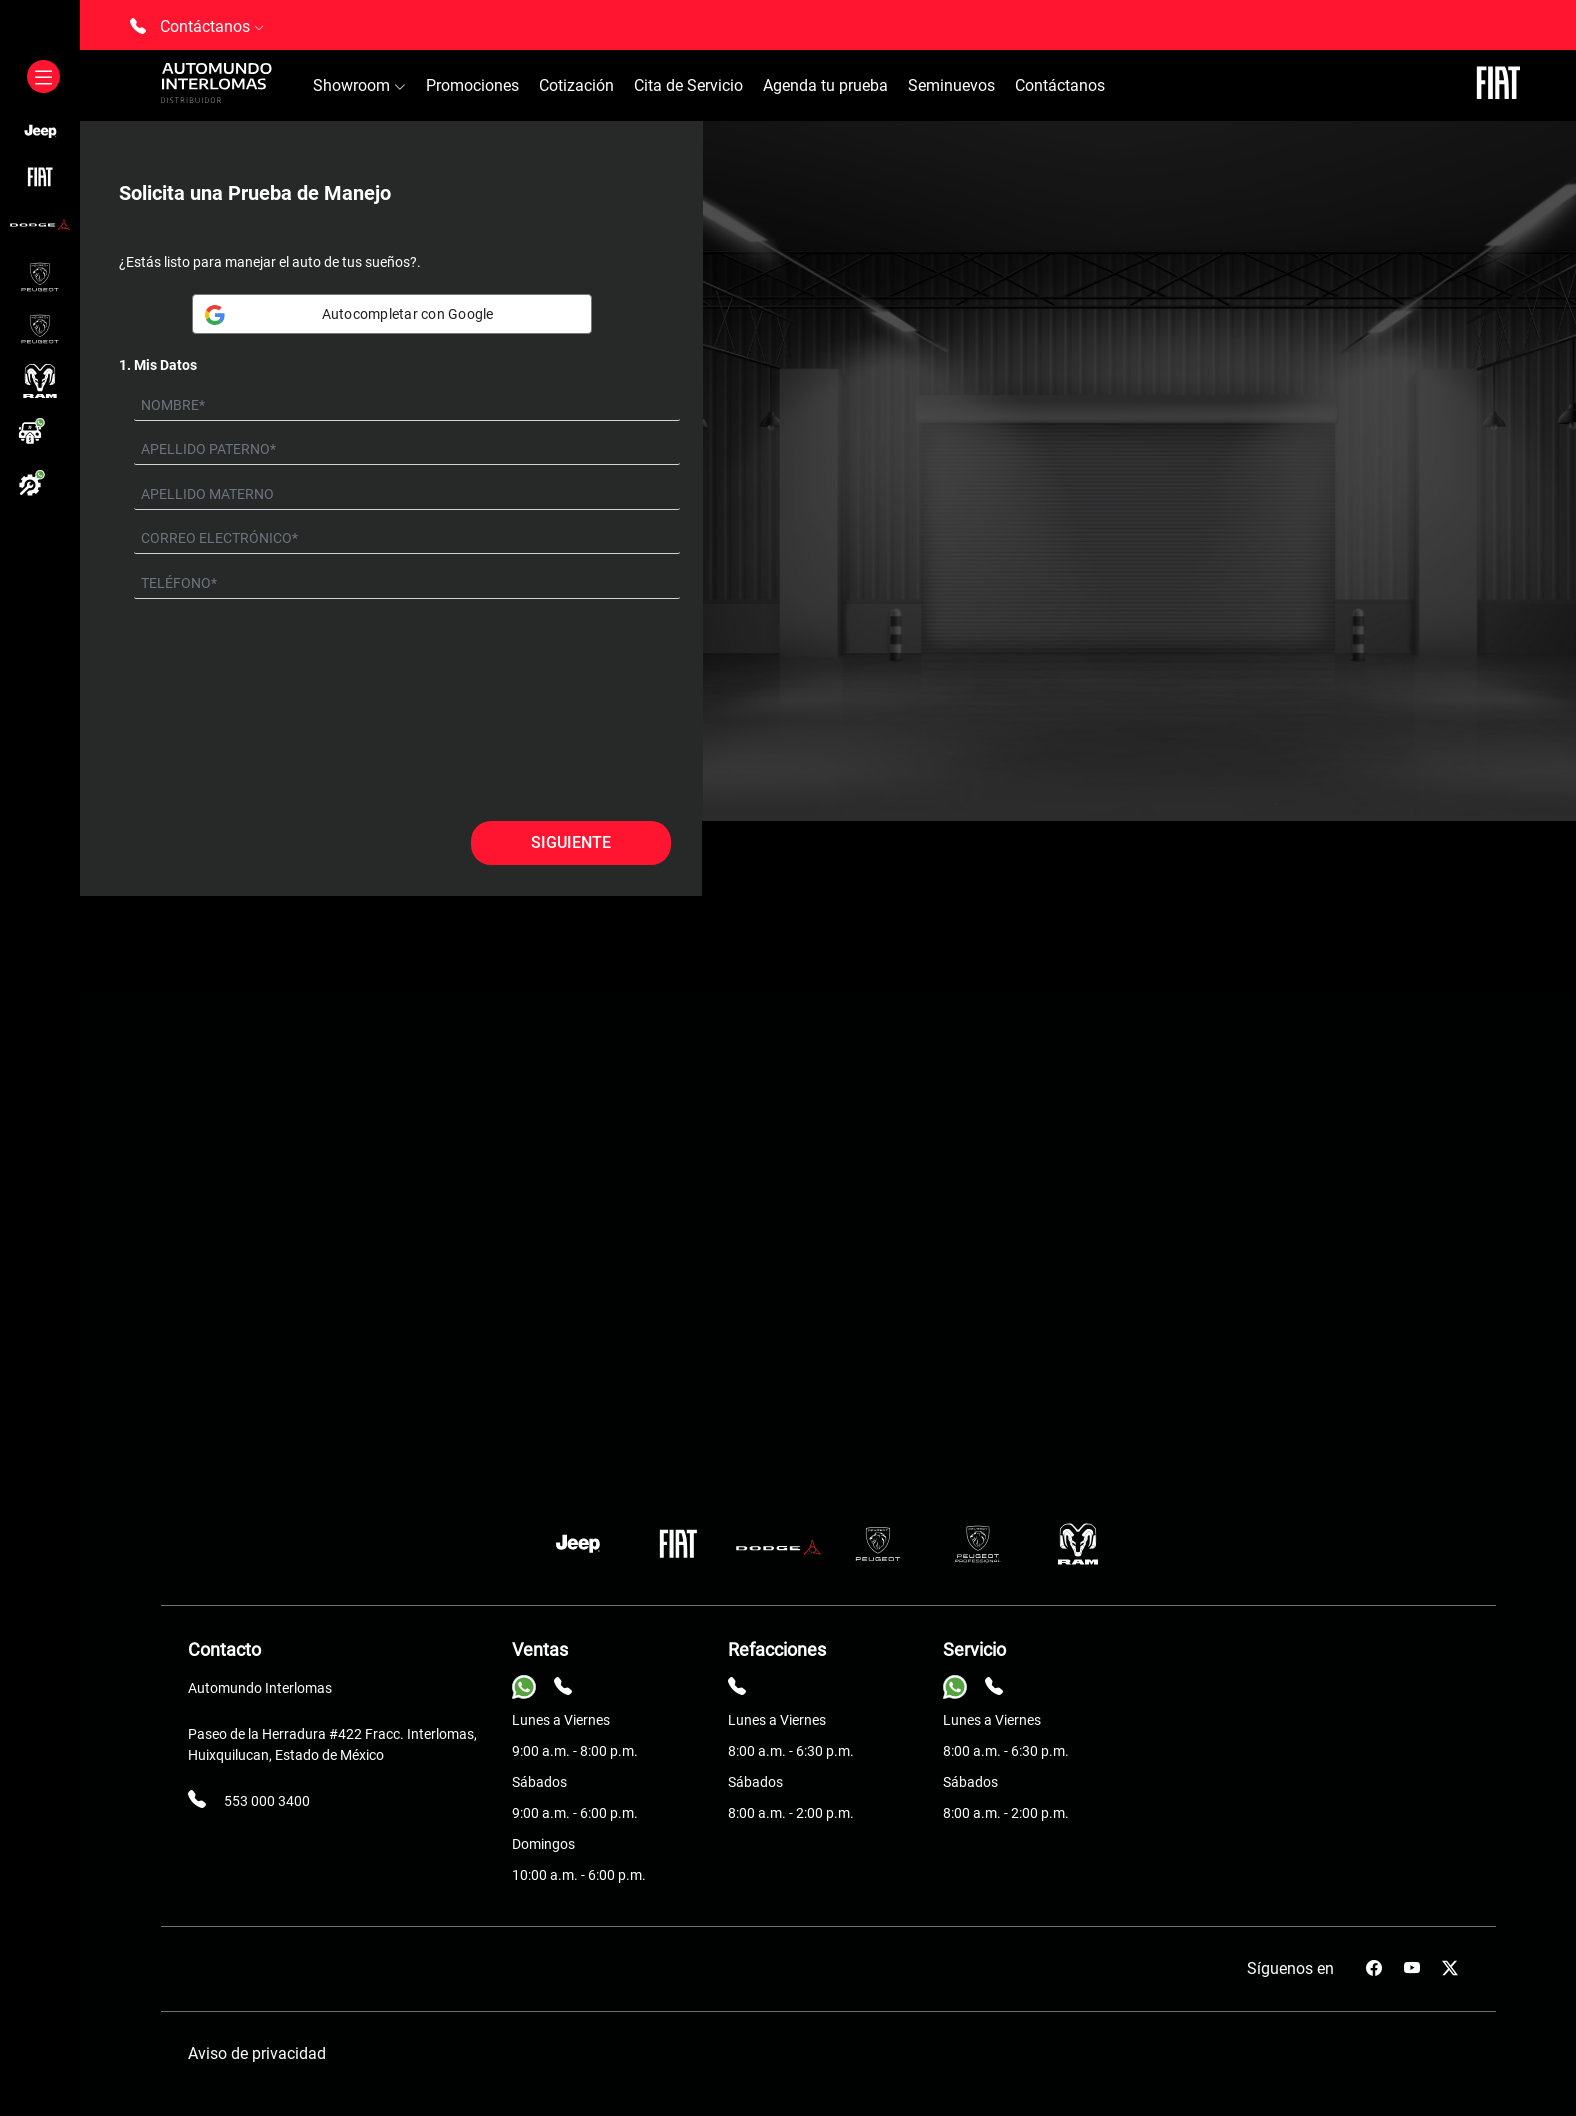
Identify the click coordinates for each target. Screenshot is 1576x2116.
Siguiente (571, 842)
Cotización (576, 85)
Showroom (359, 85)
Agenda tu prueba (825, 85)
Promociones (472, 85)
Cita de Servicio (688, 85)
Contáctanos (1060, 85)
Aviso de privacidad (257, 2053)
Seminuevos (951, 85)
